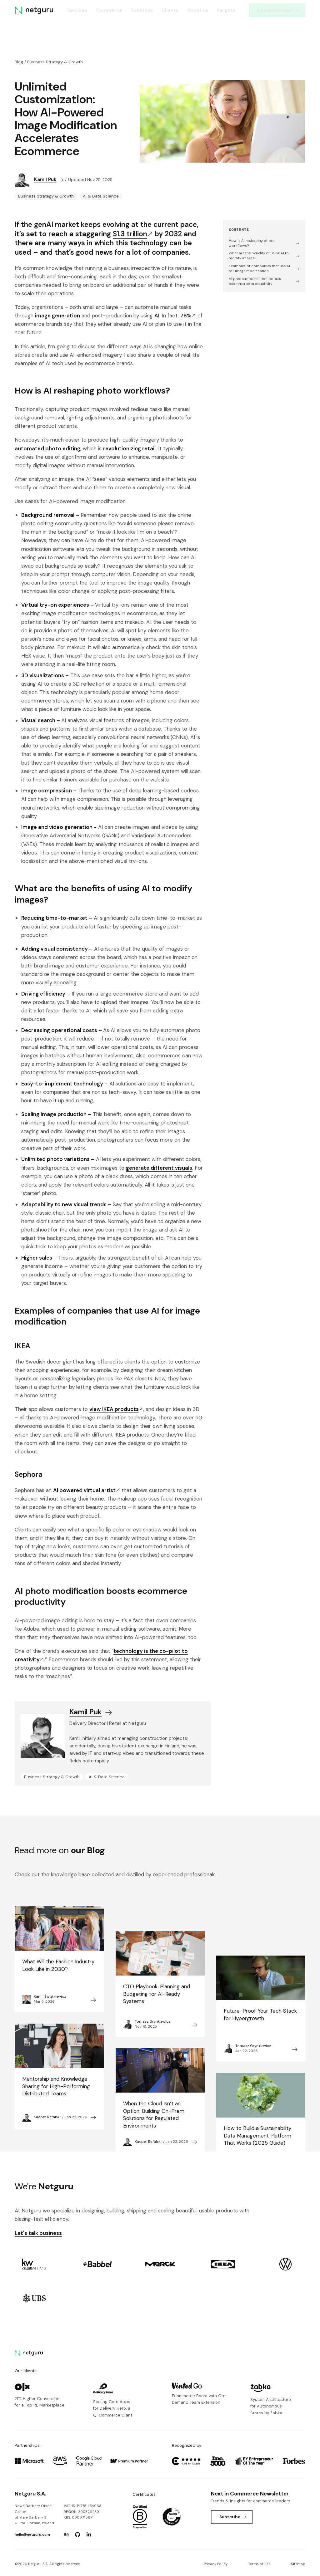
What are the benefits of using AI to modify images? (264, 256)
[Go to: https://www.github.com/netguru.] (77, 2534)
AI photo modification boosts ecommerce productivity (264, 281)
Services (77, 10)
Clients (170, 10)
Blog (19, 62)
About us (197, 10)
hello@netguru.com (32, 2534)
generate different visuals (159, 1167)
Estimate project (278, 10)
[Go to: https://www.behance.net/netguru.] (66, 2534)
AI (156, 315)
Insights (226, 10)
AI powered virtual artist (86, 1490)
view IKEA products (116, 1409)
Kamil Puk (48, 179)
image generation (57, 315)
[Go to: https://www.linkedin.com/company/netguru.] (88, 2534)
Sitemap (298, 2564)
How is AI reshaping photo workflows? (264, 243)
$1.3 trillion (133, 233)
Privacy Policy (216, 2564)
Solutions (142, 10)
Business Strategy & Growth (55, 62)
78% (188, 315)
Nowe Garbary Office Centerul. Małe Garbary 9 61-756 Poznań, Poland (34, 2514)
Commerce (109, 10)
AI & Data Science (101, 196)
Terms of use (259, 2564)
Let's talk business (38, 2233)
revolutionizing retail (129, 448)
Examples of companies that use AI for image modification (264, 268)
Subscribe (233, 2517)
